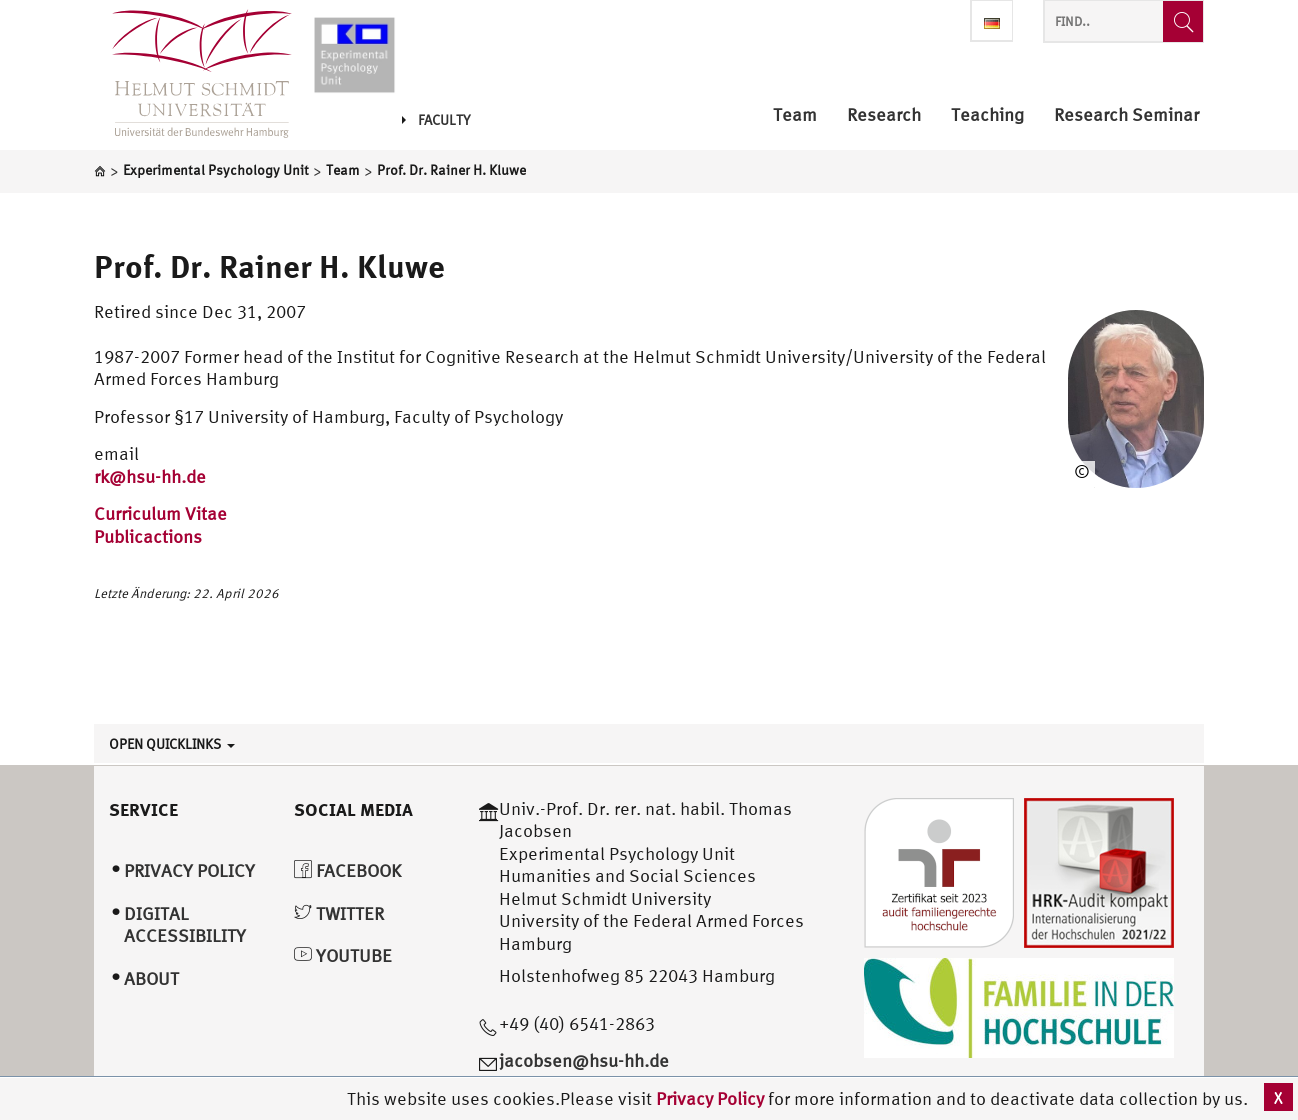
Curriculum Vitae (160, 513)
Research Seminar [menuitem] (1126, 115)
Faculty (436, 120)
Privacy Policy (712, 1098)
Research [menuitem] (884, 115)
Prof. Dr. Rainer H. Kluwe (269, 266)
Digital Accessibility (185, 925)
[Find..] (1183, 21)
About (151, 978)
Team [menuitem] (795, 115)
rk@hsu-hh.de (150, 476)
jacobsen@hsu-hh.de (584, 1060)
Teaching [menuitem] (987, 115)
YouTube (343, 955)
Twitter (339, 913)
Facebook (347, 870)
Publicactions (148, 536)
